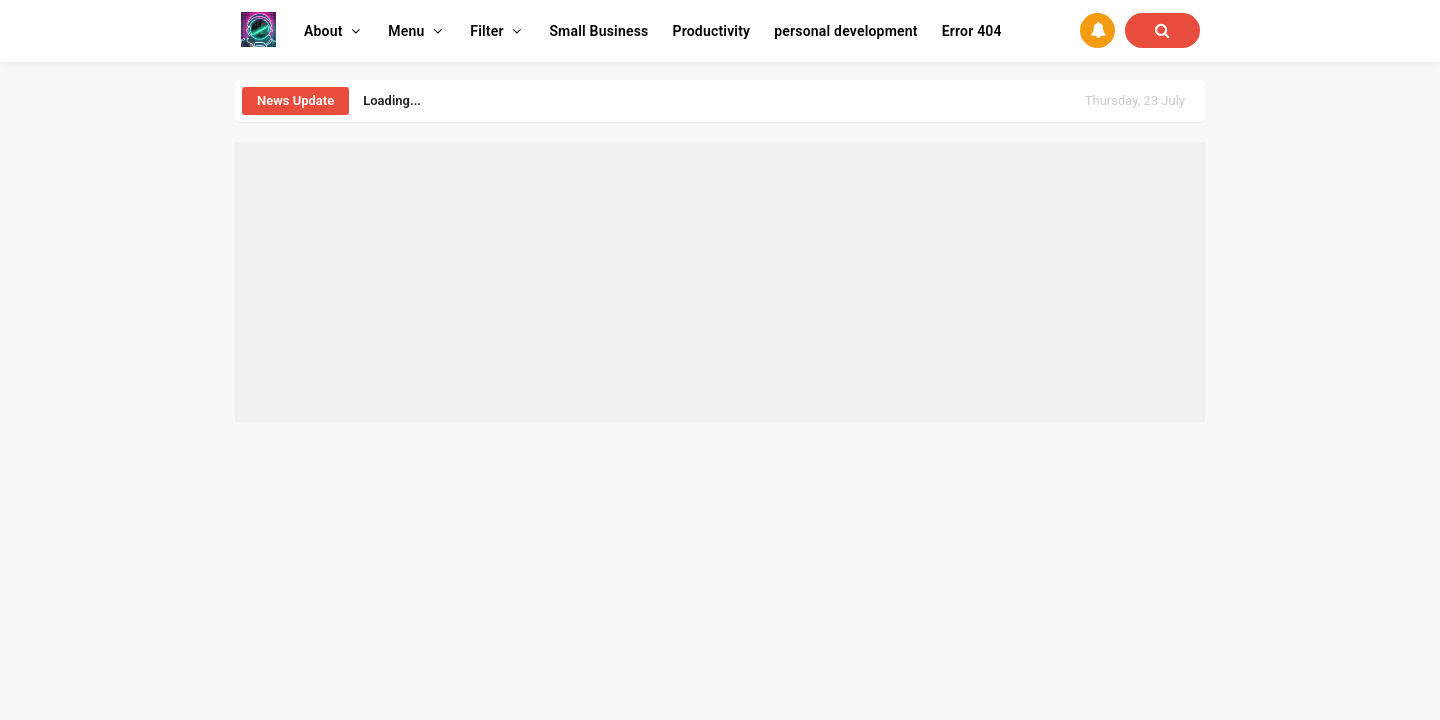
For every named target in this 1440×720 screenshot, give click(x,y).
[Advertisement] (720, 282)
